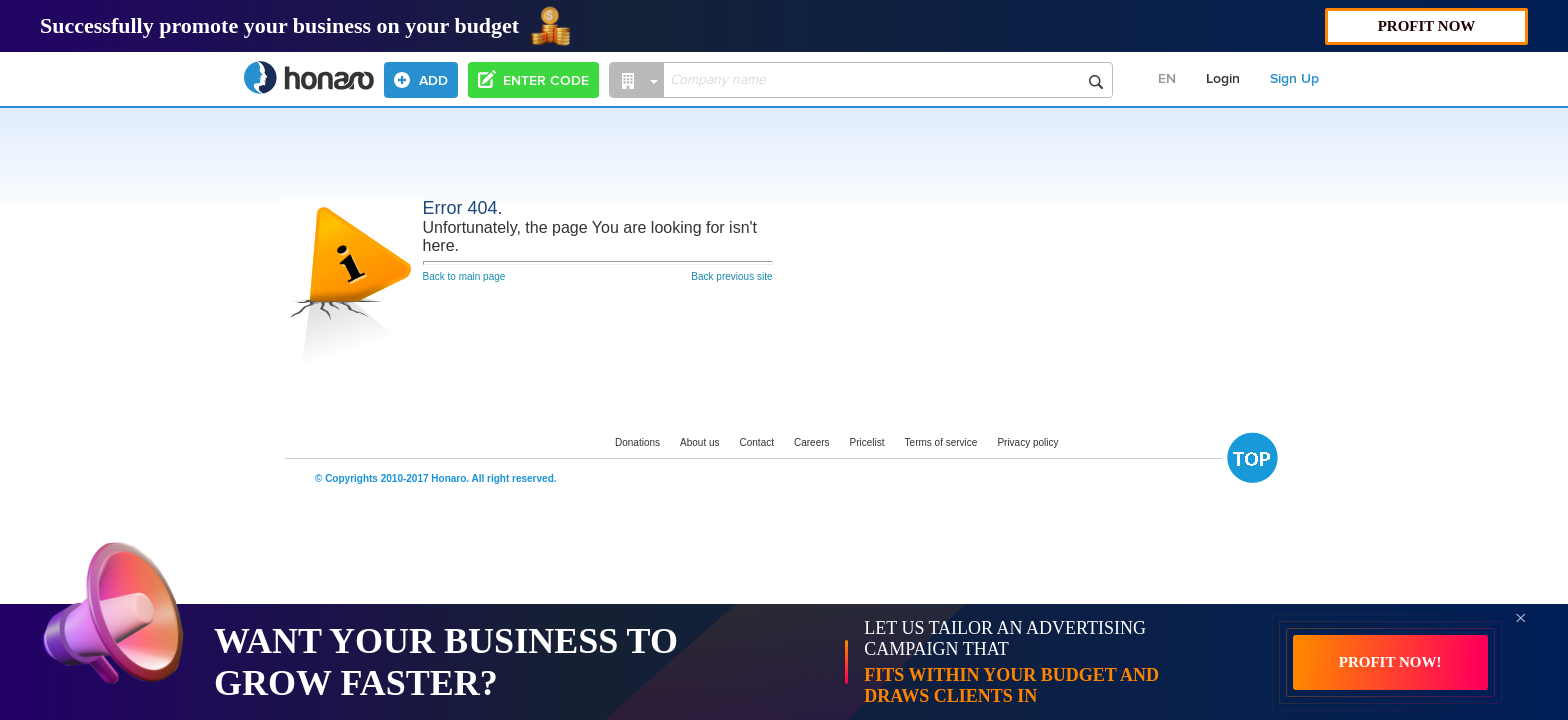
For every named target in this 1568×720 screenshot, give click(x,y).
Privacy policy (1027, 442)
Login (1223, 79)
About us (699, 442)
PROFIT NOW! (1390, 662)
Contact (757, 442)
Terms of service (941, 442)
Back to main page (464, 276)
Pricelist (867, 442)
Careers (812, 442)
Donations (637, 442)
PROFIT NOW (1427, 26)
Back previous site (731, 276)
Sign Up (1294, 79)
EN (1167, 79)
